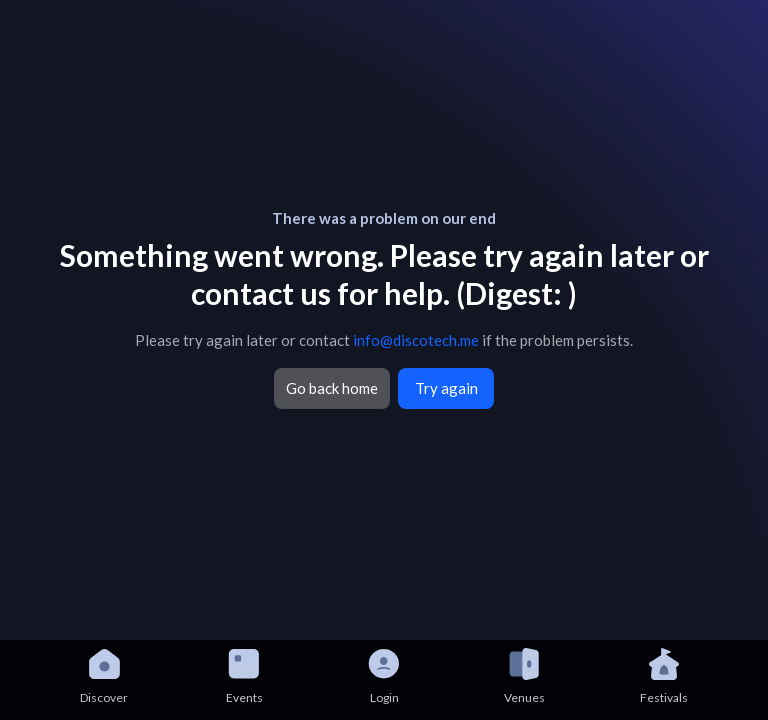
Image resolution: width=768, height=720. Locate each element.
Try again (446, 388)
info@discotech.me (416, 340)
